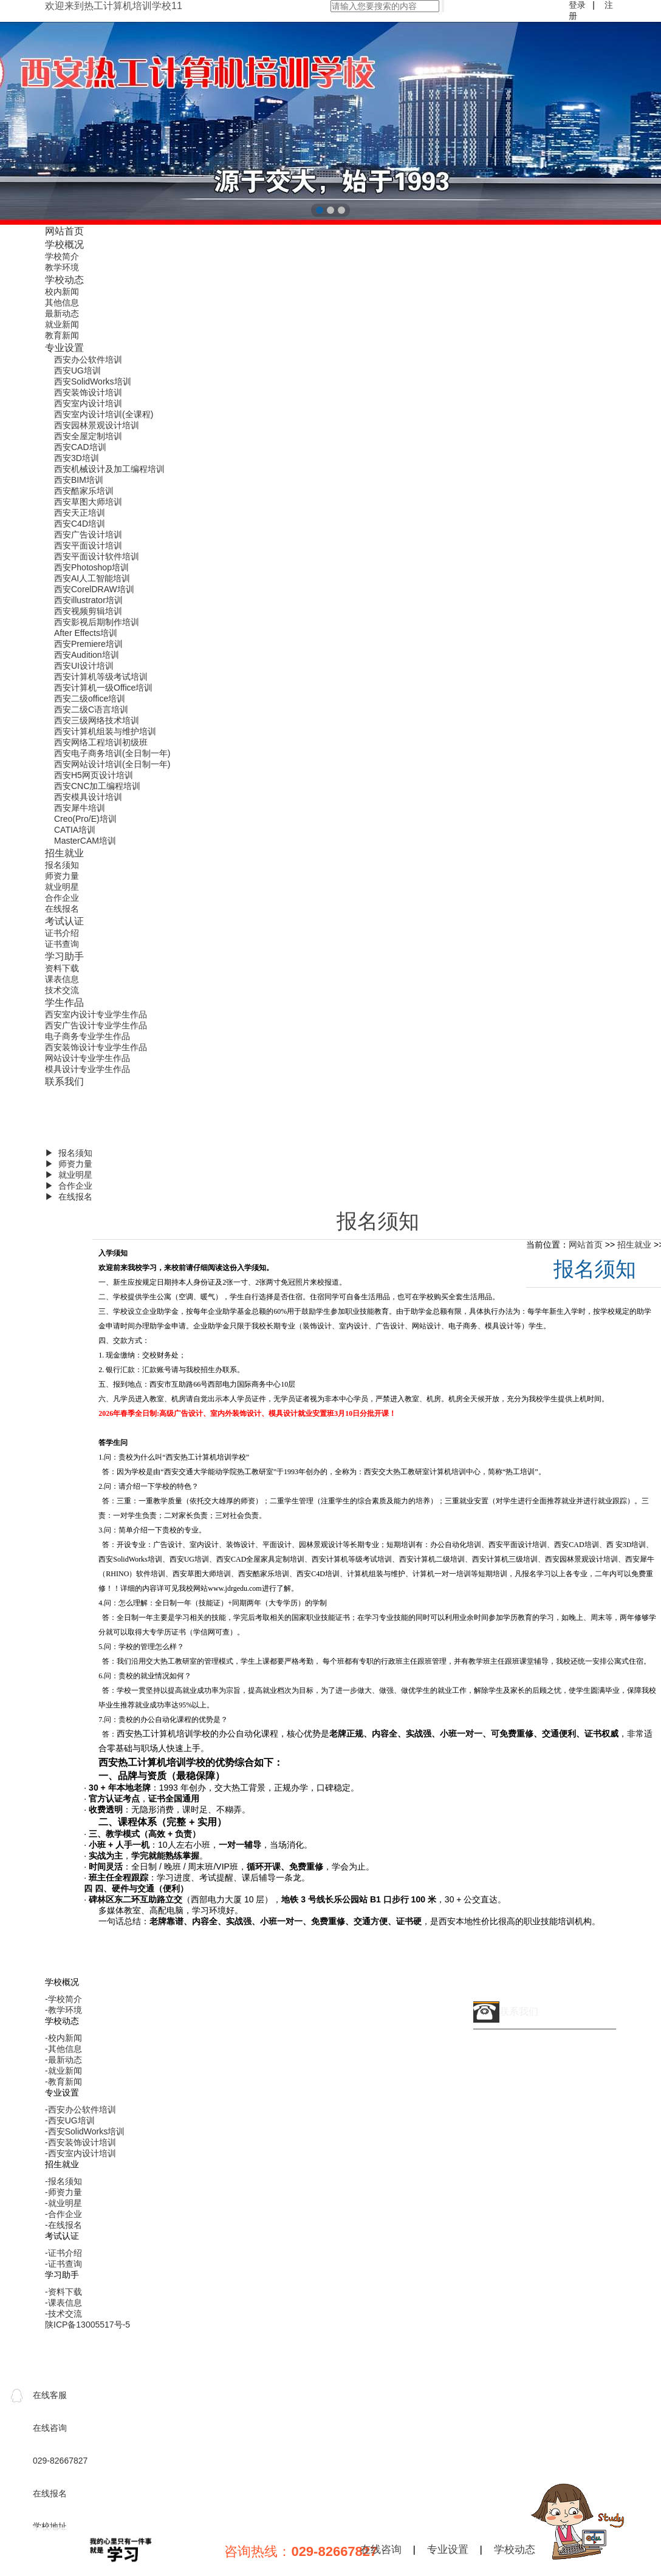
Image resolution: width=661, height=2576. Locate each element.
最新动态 (62, 313)
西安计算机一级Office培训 (103, 687)
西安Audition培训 (86, 655)
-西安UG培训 (70, 2120)
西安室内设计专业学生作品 (96, 1014)
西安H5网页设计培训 (93, 775)
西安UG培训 (77, 370)
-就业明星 (63, 2203)
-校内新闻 (63, 2038)
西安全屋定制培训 (88, 436)
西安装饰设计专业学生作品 (96, 1047)
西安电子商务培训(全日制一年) (112, 753)
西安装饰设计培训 (88, 392)
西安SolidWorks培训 (92, 381)
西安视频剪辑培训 (88, 611)
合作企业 (62, 898)
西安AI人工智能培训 (92, 578)
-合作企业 (63, 2214)
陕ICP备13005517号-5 (87, 2324)
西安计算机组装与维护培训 (105, 731)
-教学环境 (63, 2010)
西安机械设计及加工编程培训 (109, 469)
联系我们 (64, 1081)
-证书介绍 (63, 2253)
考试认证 (64, 920)
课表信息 (62, 979)
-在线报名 (63, 2225)
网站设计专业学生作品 (87, 1058)
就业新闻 (62, 324)
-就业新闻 (63, 2070)
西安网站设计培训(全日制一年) (112, 764)
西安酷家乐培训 (84, 491)
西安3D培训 (76, 458)
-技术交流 (63, 2313)
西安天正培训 (79, 513)
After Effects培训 (85, 633)
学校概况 (64, 244)
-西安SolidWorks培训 (85, 2131)
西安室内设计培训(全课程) (103, 414)
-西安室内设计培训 (80, 2153)
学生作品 (64, 1002)
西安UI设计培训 (84, 666)
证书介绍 (62, 933)
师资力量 (62, 876)
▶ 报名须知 (68, 1153)
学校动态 (64, 279)
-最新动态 (63, 2060)
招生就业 (64, 852)
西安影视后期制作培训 (96, 622)
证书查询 (62, 944)
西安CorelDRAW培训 (94, 589)
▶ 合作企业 (68, 1186)
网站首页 (64, 230)
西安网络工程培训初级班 (101, 742)
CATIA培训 (74, 830)
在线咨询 (381, 2549)
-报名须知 (63, 2181)
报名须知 (62, 865)
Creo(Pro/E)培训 (85, 819)
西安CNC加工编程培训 (97, 786)
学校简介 (62, 256)
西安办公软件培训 (88, 359)
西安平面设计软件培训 (96, 556)
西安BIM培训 (78, 480)
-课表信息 (63, 2303)
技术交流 (62, 990)
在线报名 (62, 909)
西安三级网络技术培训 (96, 720)
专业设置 (64, 347)
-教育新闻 (63, 2081)
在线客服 (50, 2395)
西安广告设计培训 (88, 534)
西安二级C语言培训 (91, 709)
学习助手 (64, 956)
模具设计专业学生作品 (87, 1069)
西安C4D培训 (79, 523)
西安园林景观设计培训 (96, 425)
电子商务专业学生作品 (87, 1036)
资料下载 (62, 968)
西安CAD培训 (80, 447)
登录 (577, 5)
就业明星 (62, 887)
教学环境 (62, 267)
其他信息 (62, 302)
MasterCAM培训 (85, 841)
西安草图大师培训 (88, 502)
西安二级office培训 (89, 698)
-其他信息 (63, 2049)
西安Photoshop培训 (91, 567)
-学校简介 (63, 1999)
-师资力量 (63, 2192)
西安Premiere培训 (88, 644)
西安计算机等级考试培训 (101, 677)
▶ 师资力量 (68, 1164)
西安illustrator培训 (88, 600)
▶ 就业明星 (68, 1175)
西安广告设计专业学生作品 (96, 1025)
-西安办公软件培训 (80, 2109)
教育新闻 (62, 335)
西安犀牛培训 (79, 808)
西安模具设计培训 (88, 797)
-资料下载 (63, 2292)
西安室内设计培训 (88, 403)
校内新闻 (62, 291)
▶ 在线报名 (68, 1196)
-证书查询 (63, 2264)
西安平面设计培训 (88, 545)
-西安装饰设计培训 (80, 2142)
